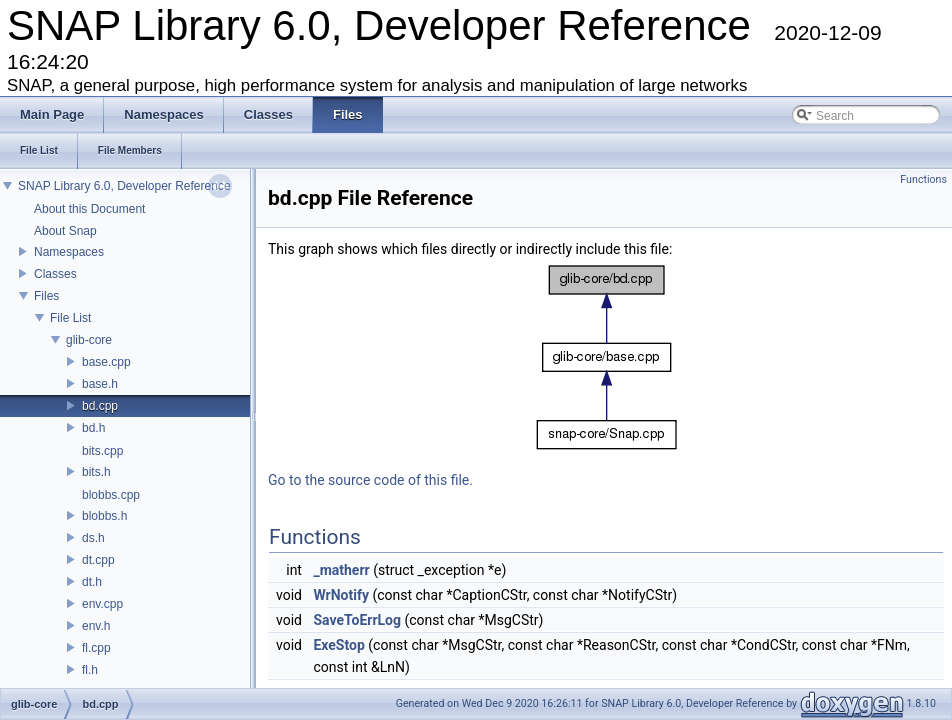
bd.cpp (100, 406)
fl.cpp (96, 648)
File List (70, 318)
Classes (55, 274)
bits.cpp (102, 451)
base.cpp (106, 362)
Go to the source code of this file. (370, 480)
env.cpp (102, 604)
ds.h (93, 538)
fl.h (90, 670)
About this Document (89, 209)
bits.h (96, 472)
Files (46, 296)
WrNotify (341, 595)
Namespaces (69, 252)
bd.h (93, 428)
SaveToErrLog (357, 620)
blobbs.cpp (111, 495)
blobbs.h (104, 516)
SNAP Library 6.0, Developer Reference (124, 186)
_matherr (341, 570)
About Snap (65, 231)
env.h (96, 626)
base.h (100, 384)
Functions (923, 179)
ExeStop (338, 645)
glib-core (89, 340)
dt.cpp (98, 560)
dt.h (92, 582)
